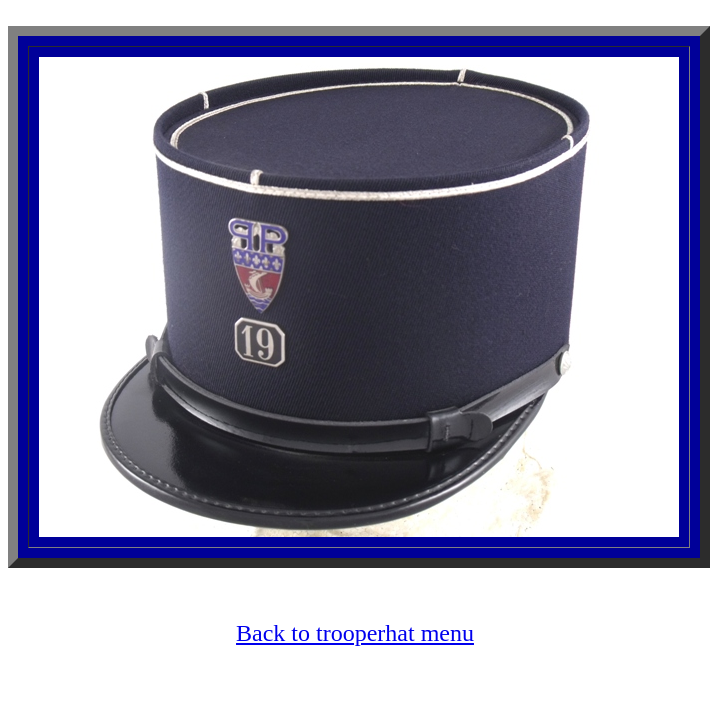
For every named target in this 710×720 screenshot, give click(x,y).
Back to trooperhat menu (355, 633)
